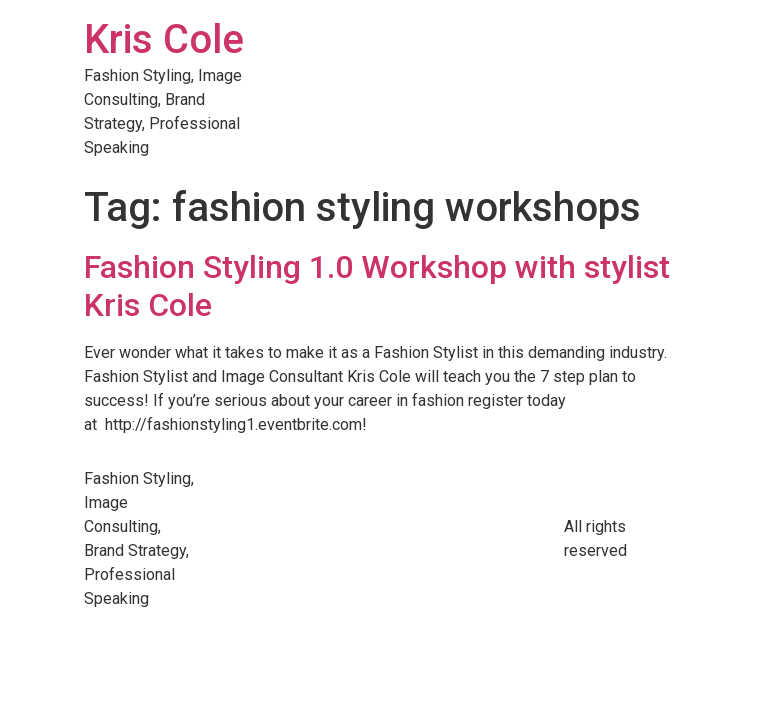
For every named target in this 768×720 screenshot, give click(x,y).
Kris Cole (164, 39)
